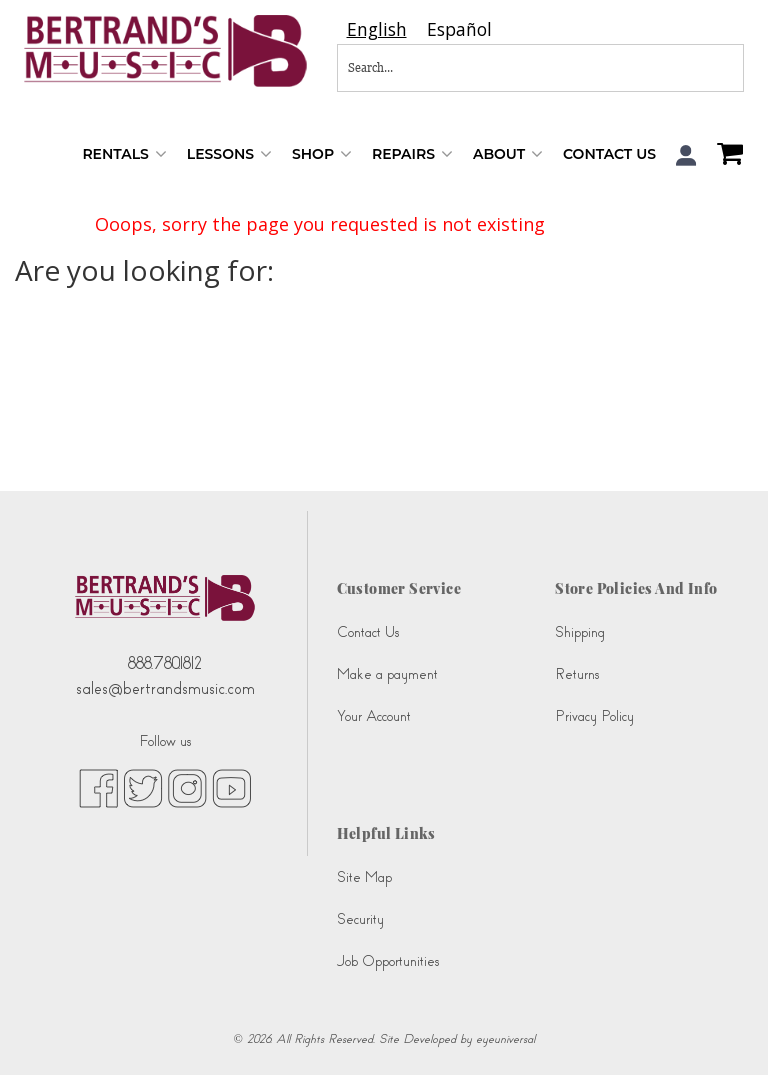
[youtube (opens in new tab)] (231, 788)
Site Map (364, 877)
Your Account (374, 716)
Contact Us (609, 154)
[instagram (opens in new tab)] (187, 788)
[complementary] (723, 1030)
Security (360, 919)
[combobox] (377, 29)
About (508, 154)
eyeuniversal (505, 1039)
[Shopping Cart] (725, 156)
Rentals (124, 154)
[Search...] (474, 68)
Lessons (229, 154)
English (377, 29)
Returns (577, 674)
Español (459, 29)
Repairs (412, 154)
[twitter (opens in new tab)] (143, 788)
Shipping (580, 632)
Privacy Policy (594, 716)
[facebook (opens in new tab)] (98, 788)
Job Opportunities (388, 961)
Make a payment (387, 674)
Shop (322, 154)
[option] (459, 29)
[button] (686, 155)
